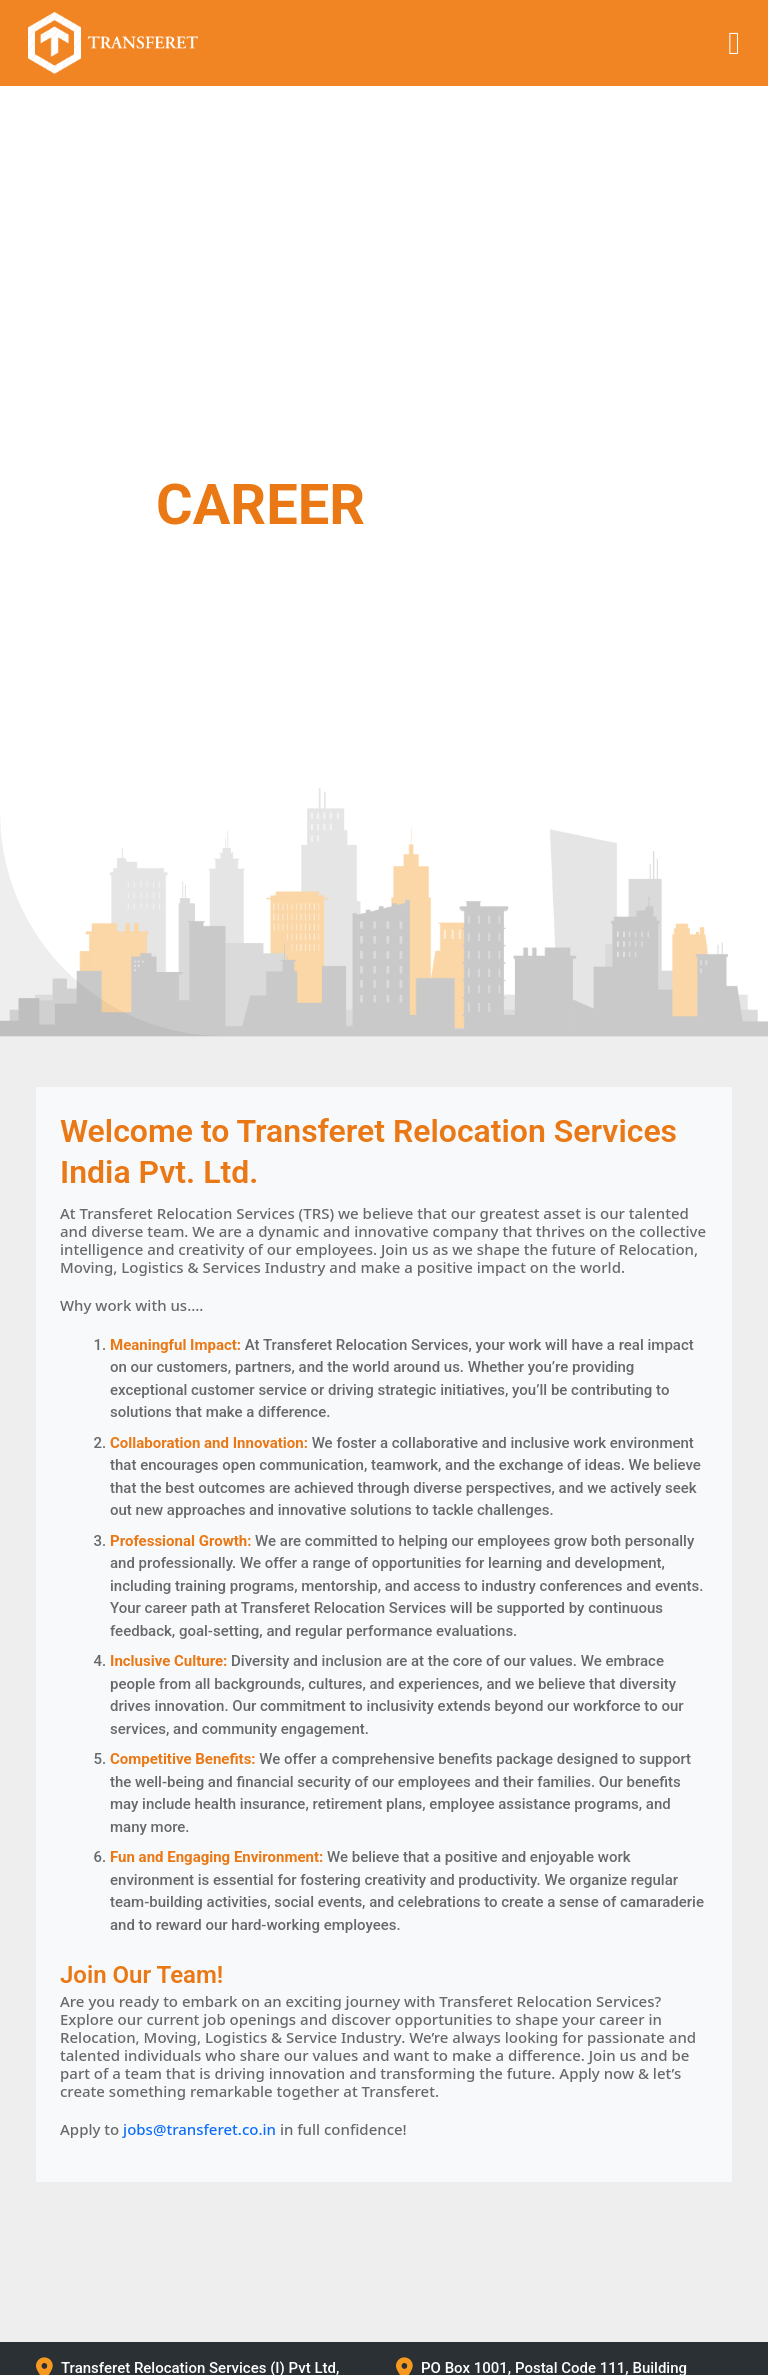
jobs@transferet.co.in (199, 2129)
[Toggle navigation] (734, 43)
